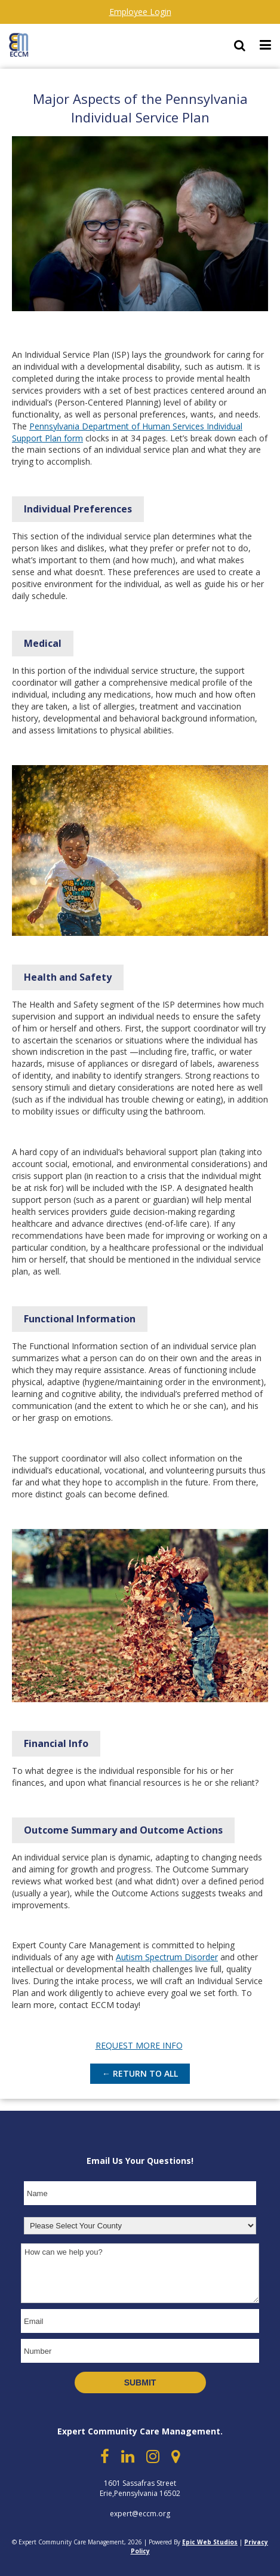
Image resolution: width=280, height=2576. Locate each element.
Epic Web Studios (210, 2542)
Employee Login (140, 11)
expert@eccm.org (140, 2514)
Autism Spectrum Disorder (167, 1957)
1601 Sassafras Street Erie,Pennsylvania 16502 (140, 2488)
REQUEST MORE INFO (139, 2045)
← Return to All (140, 2073)
